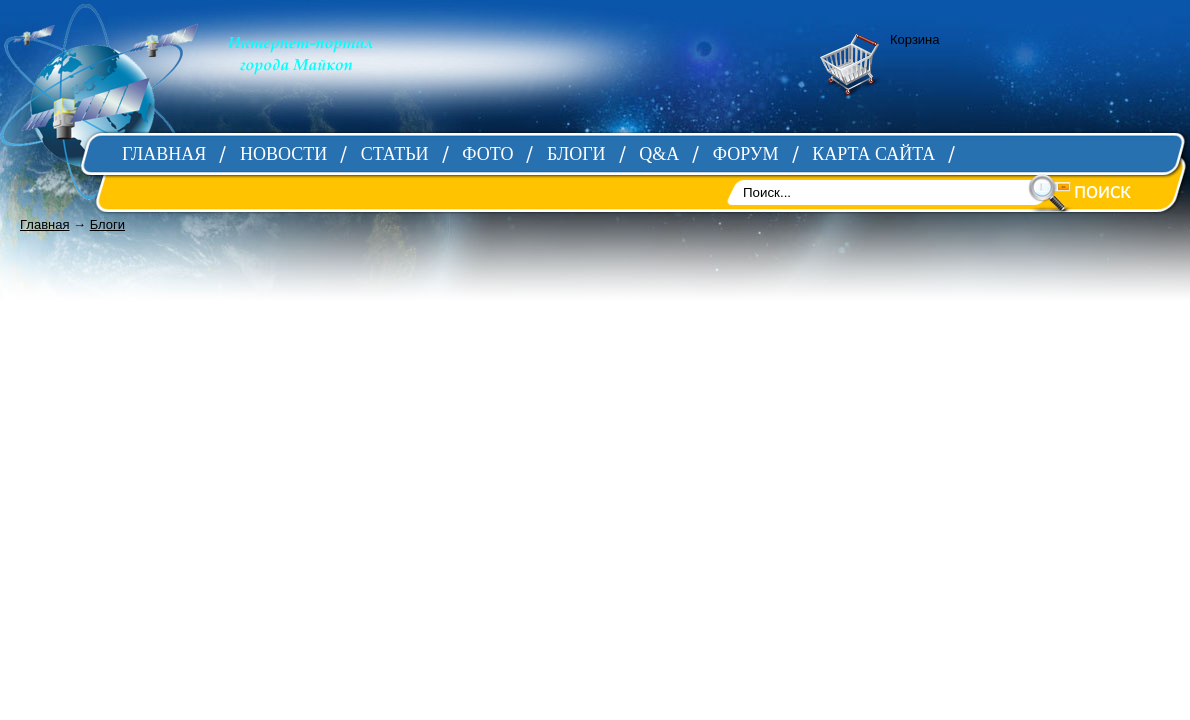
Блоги (107, 224)
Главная (44, 224)
